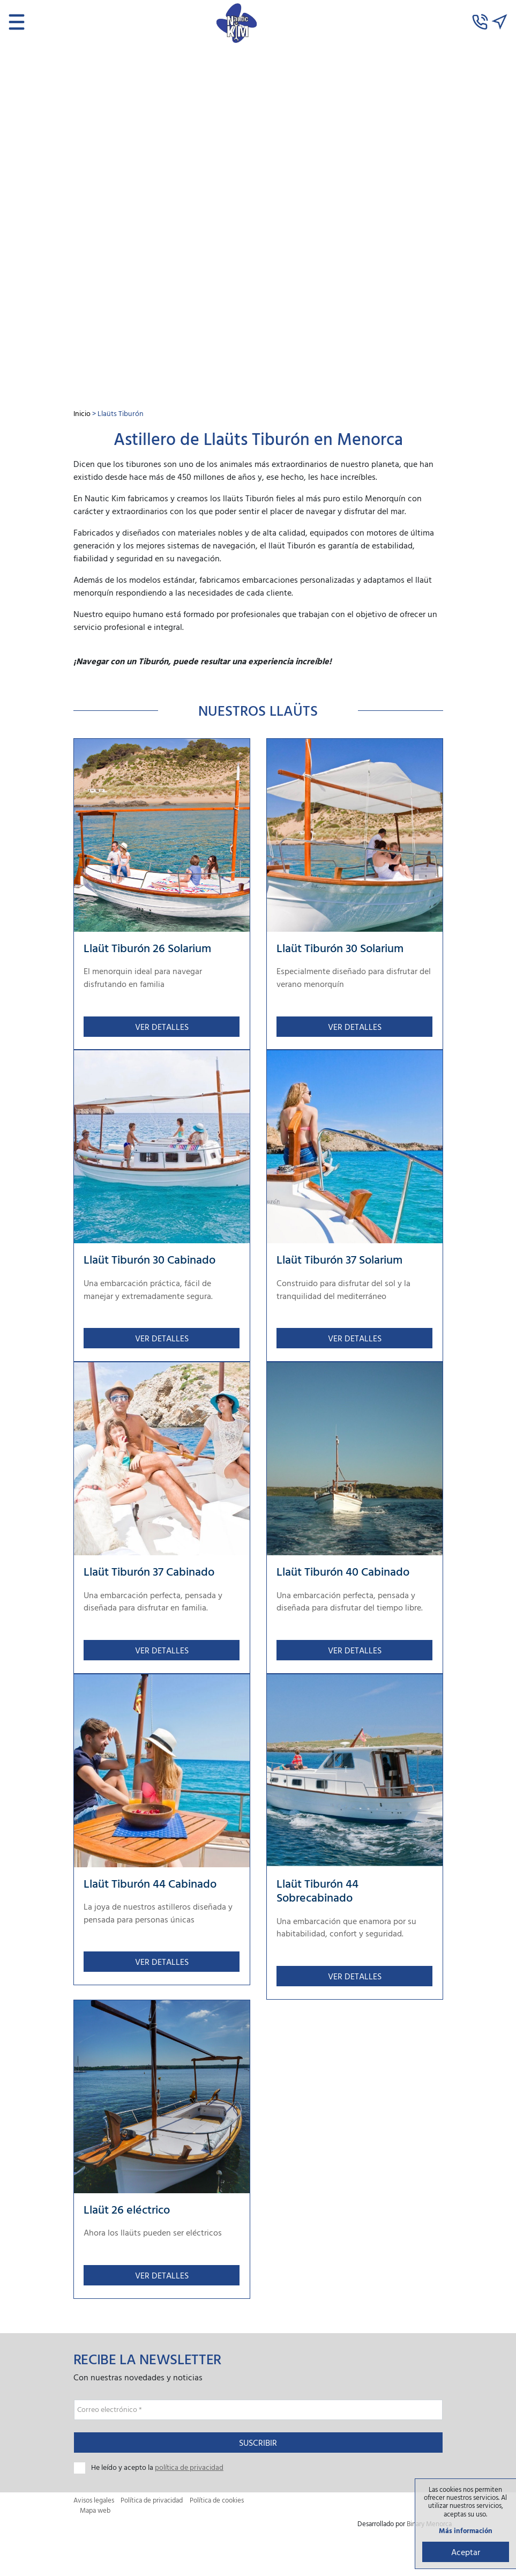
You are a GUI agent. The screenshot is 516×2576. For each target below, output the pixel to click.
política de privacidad (189, 2471)
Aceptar (465, 2551)
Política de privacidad (152, 2504)
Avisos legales (93, 2504)
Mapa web (95, 2515)
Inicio (82, 413)
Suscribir (258, 2446)
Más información (465, 2530)
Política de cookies (217, 2504)
